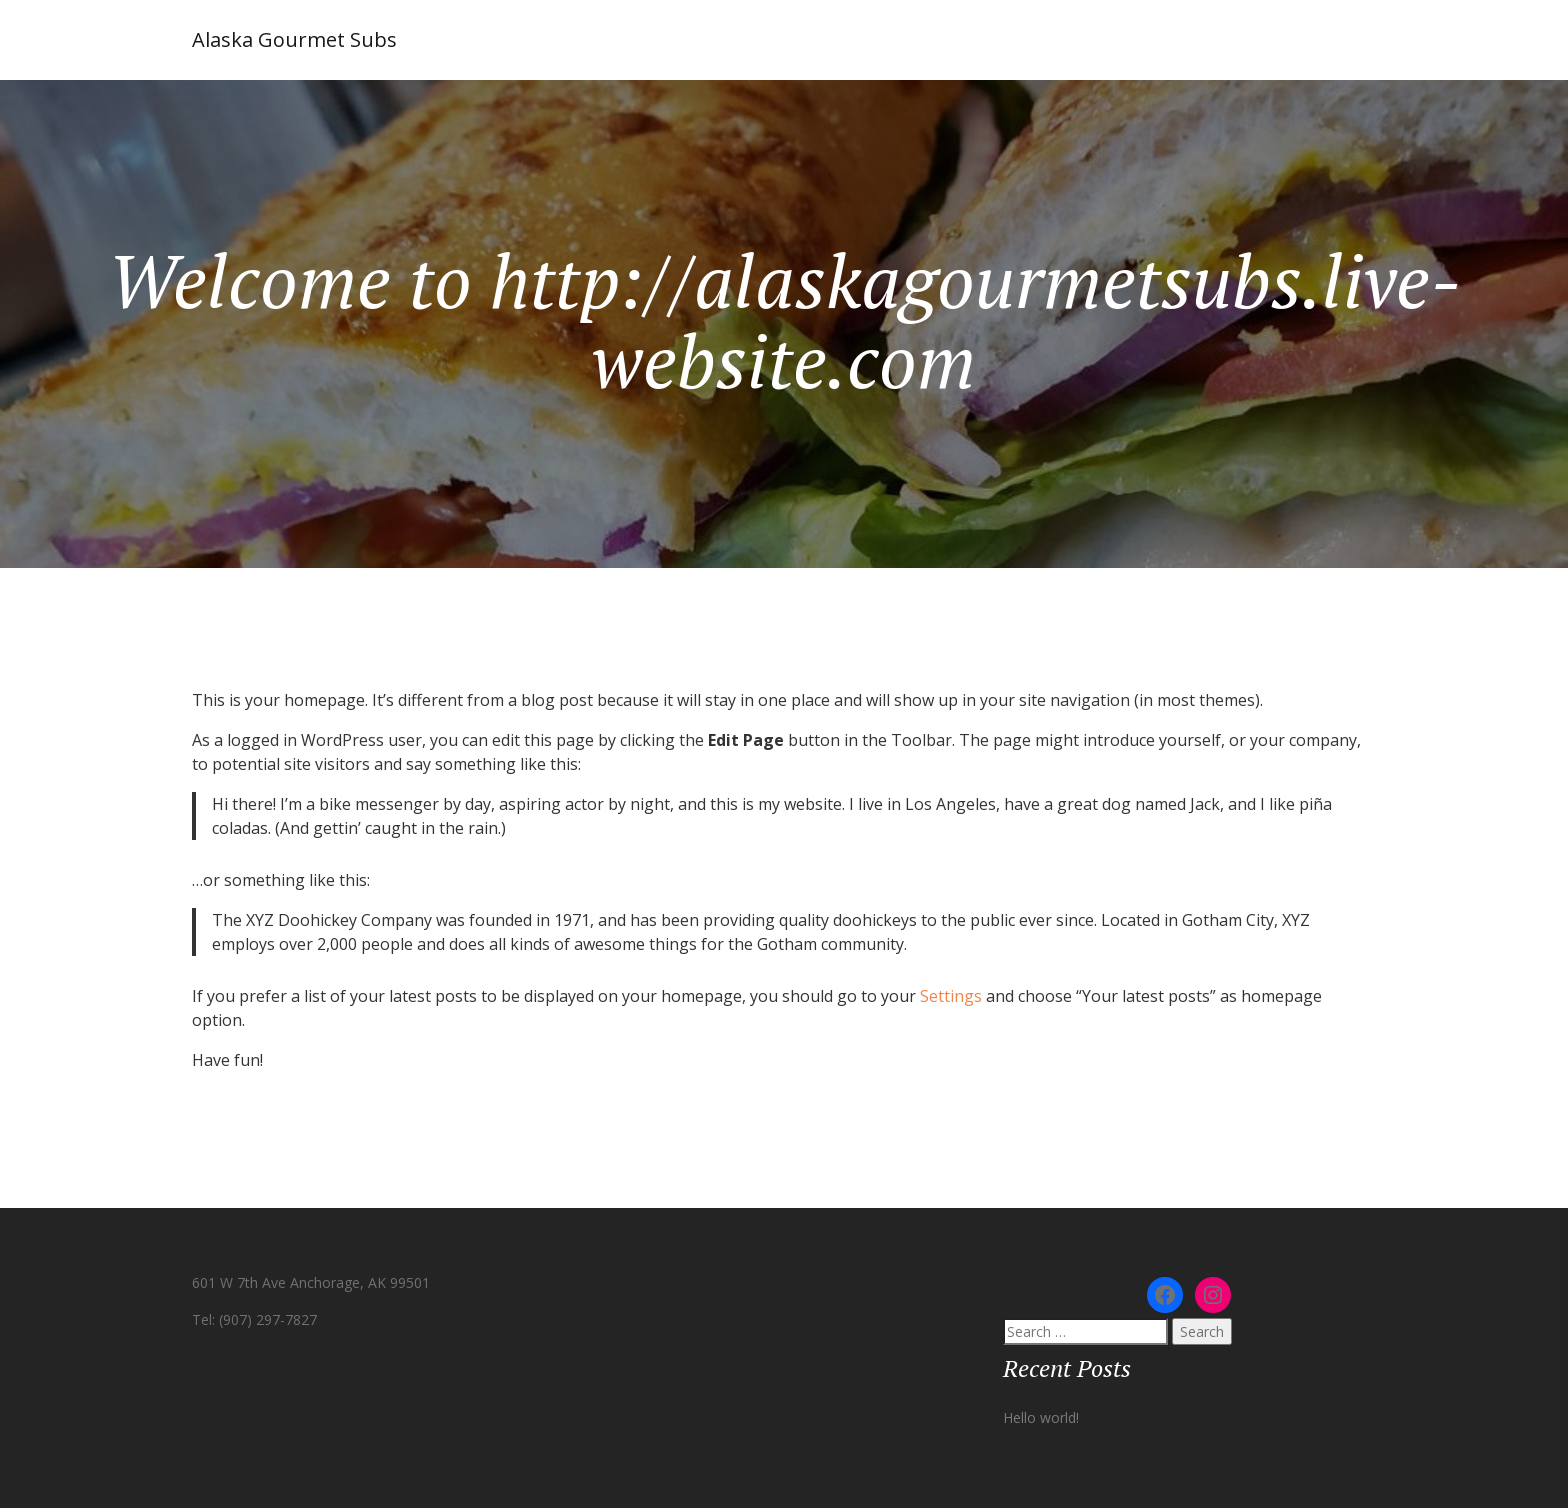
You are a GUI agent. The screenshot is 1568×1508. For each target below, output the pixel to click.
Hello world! (1041, 1417)
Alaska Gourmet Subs (294, 39)
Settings (951, 996)
